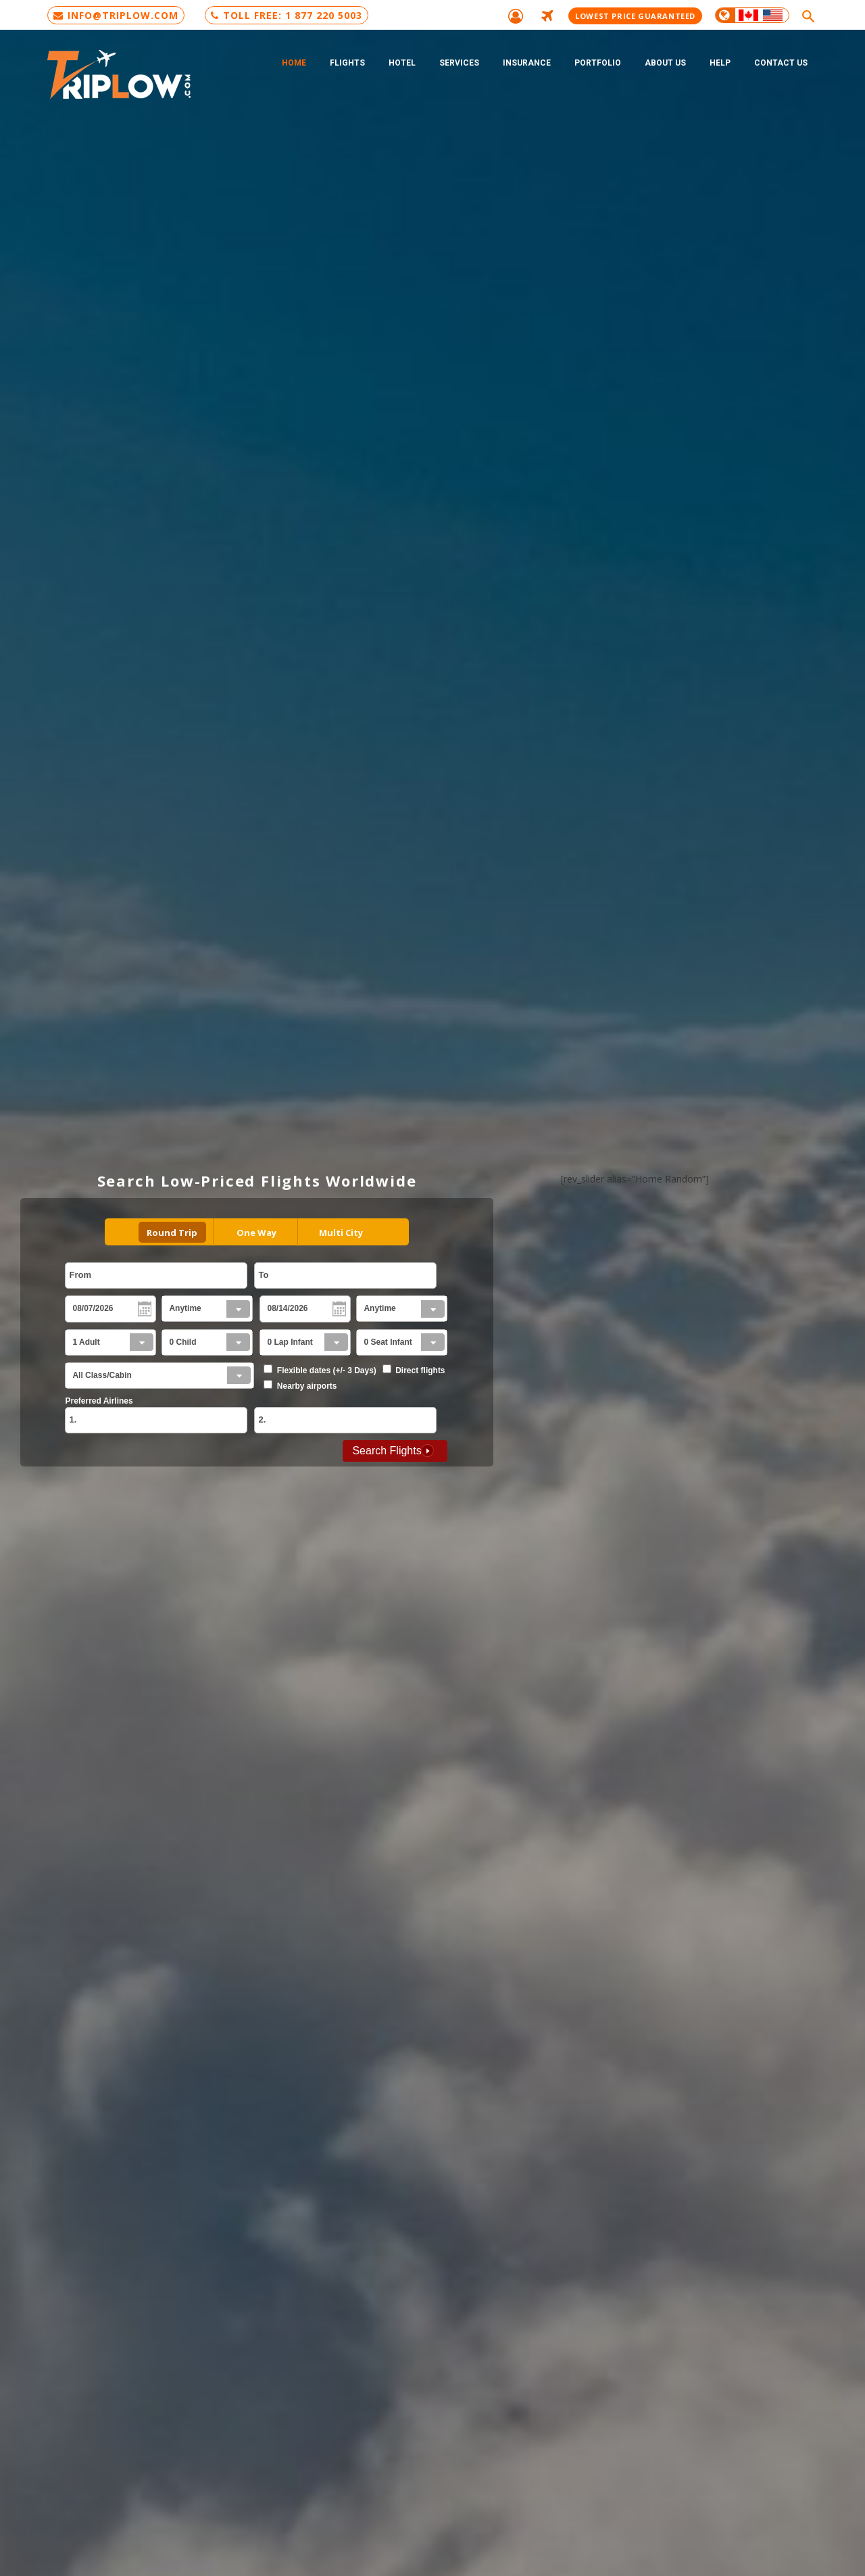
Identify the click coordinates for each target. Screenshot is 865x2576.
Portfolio (597, 63)
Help (720, 63)
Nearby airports (307, 1386)
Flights (347, 63)
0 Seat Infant (388, 1342)
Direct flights (420, 1370)
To (263, 1275)
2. (262, 1419)
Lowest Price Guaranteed (635, 16)
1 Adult (85, 1342)
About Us (665, 63)
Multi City (341, 1232)
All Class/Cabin (101, 1375)
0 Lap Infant (289, 1342)
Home (294, 63)
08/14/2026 (287, 1308)
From (80, 1275)
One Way (256, 1232)
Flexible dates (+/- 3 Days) (326, 1370)
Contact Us (781, 63)
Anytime (185, 1308)
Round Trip (172, 1232)
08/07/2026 (92, 1308)
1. (72, 1419)
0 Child (182, 1342)
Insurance (527, 63)
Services (459, 63)
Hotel (402, 63)
